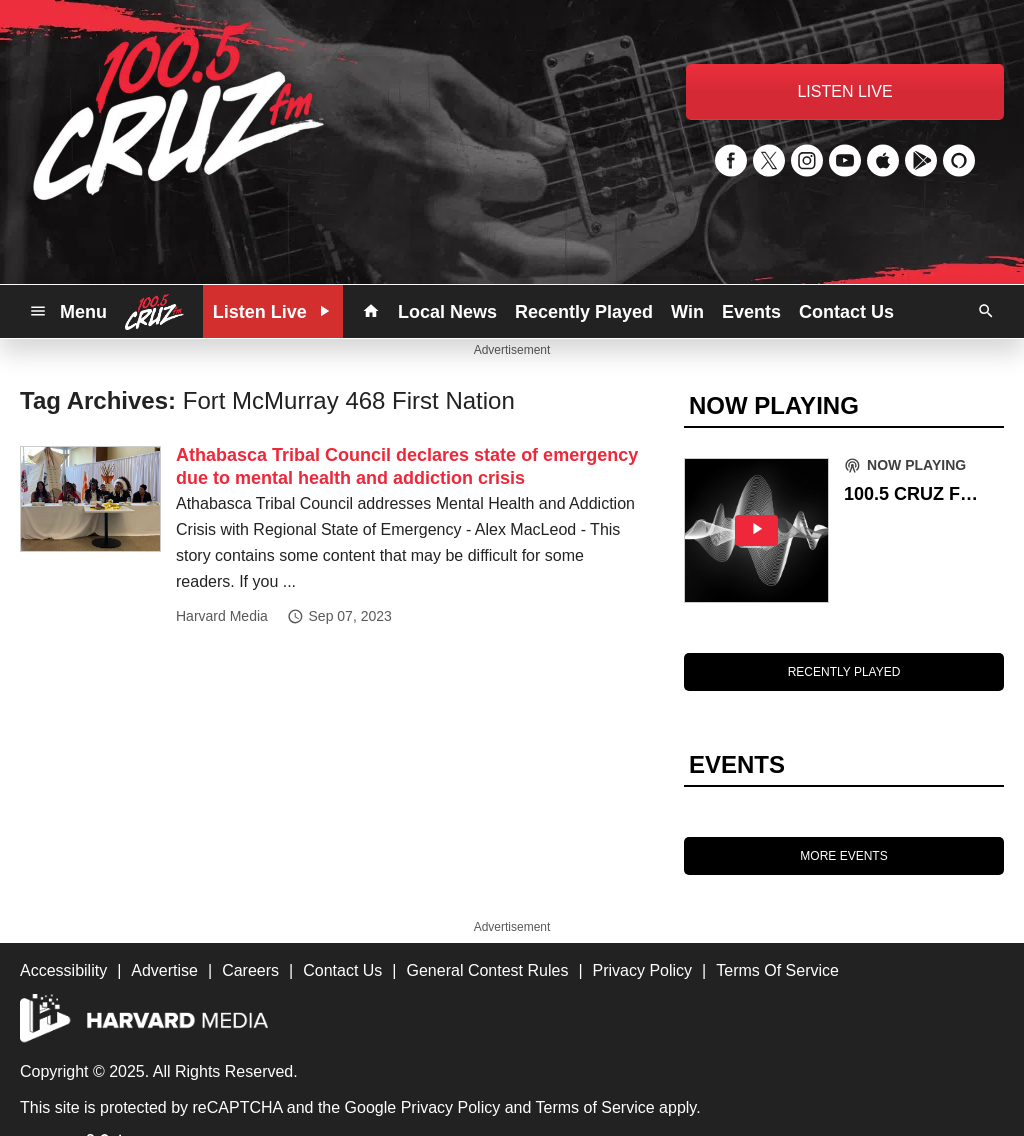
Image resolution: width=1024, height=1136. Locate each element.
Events (751, 312)
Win (687, 312)
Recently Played (584, 312)
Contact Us (846, 312)
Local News (447, 312)
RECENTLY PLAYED (844, 672)
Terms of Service (595, 1107)
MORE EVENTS (843, 856)
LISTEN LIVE (844, 91)
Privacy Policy (451, 1107)
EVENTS (737, 764)
